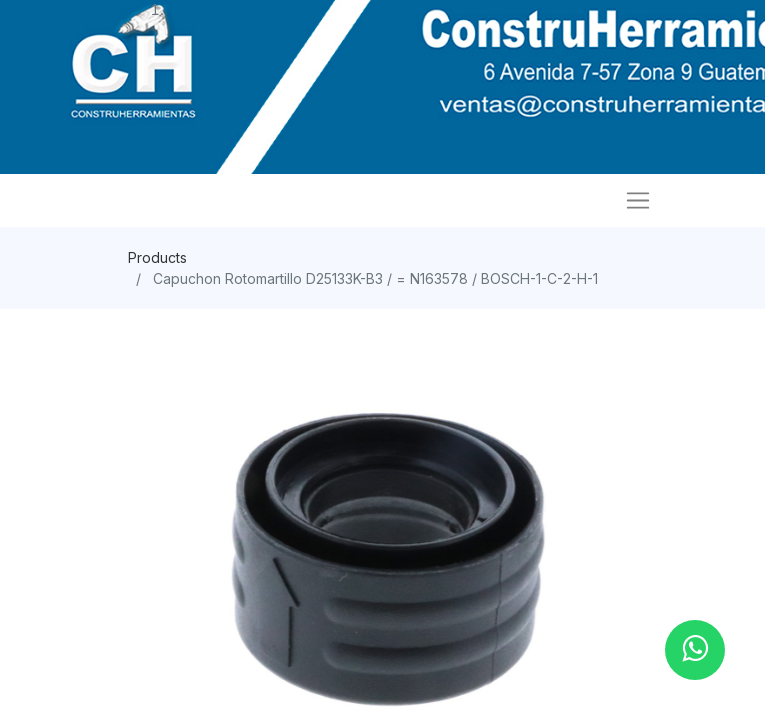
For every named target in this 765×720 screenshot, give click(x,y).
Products (157, 257)
